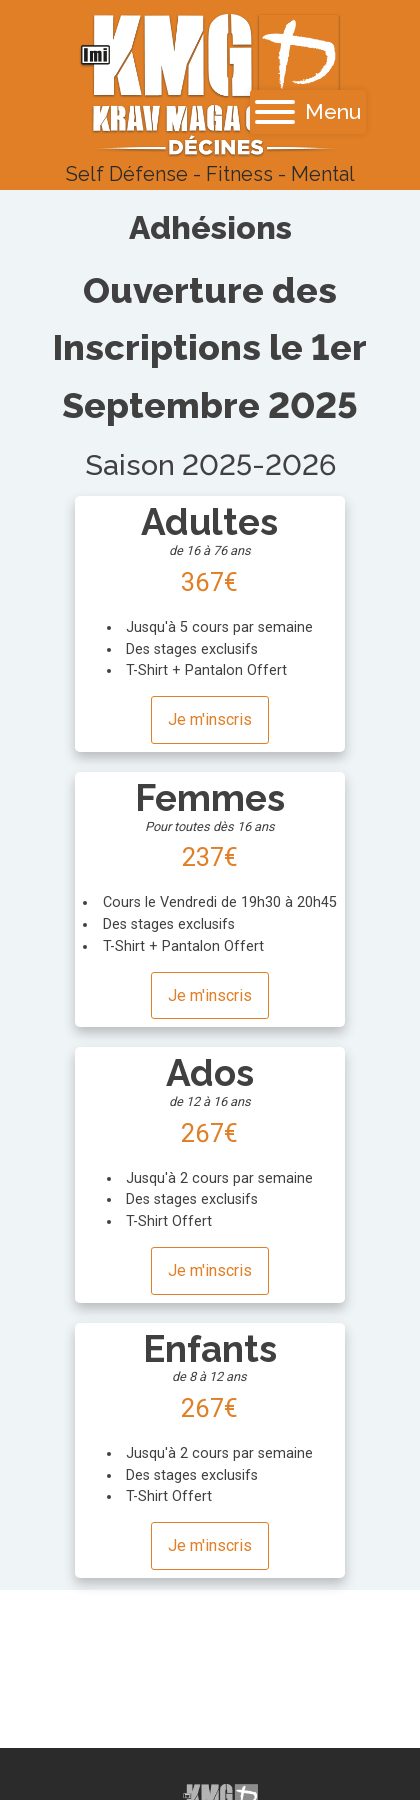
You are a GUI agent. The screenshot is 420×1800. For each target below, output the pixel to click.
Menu (308, 111)
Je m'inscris (210, 719)
